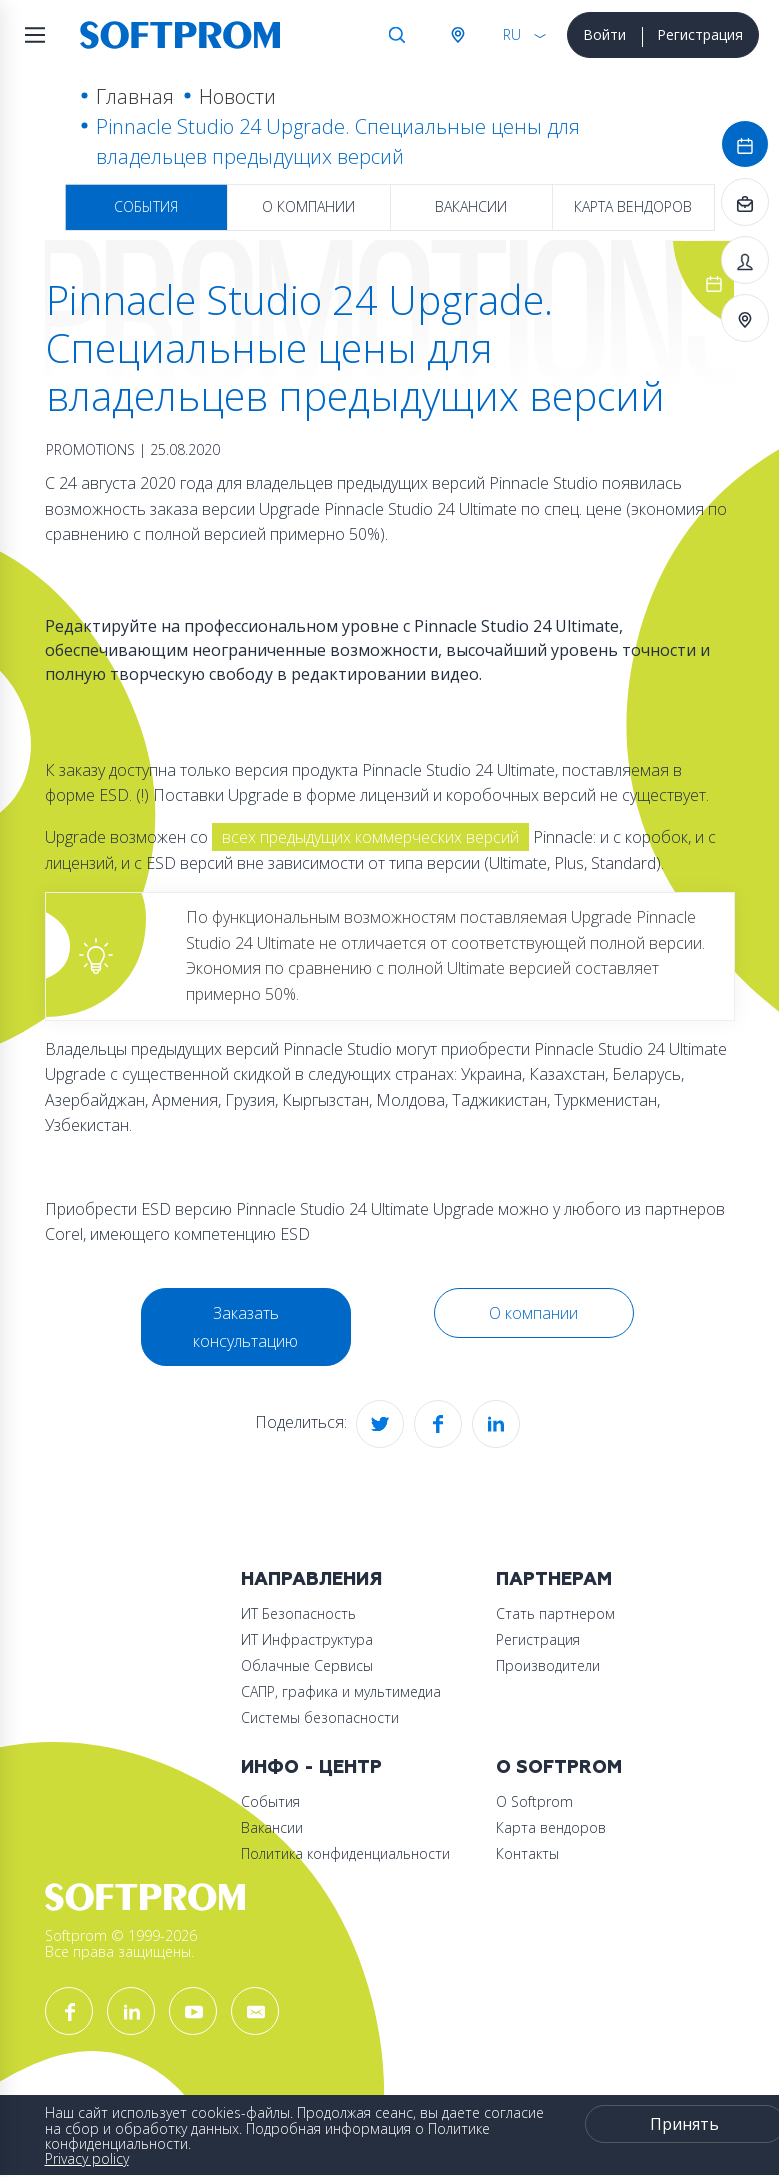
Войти (604, 34)
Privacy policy (87, 2158)
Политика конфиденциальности (345, 1853)
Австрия (457, 35)
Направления (311, 1579)
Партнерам (554, 1579)
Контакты (527, 1853)
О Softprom (559, 1767)
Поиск (397, 35)
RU (512, 34)
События (146, 206)
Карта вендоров (633, 206)
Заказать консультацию (245, 1327)
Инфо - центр (311, 1767)
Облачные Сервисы (307, 1665)
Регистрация (700, 34)
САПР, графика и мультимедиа (341, 1691)
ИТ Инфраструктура (307, 1639)
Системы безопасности (320, 1717)
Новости (237, 96)
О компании (308, 206)
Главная (135, 96)
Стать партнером (555, 1613)
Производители (548, 1665)
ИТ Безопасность (298, 1613)
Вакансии (471, 206)
